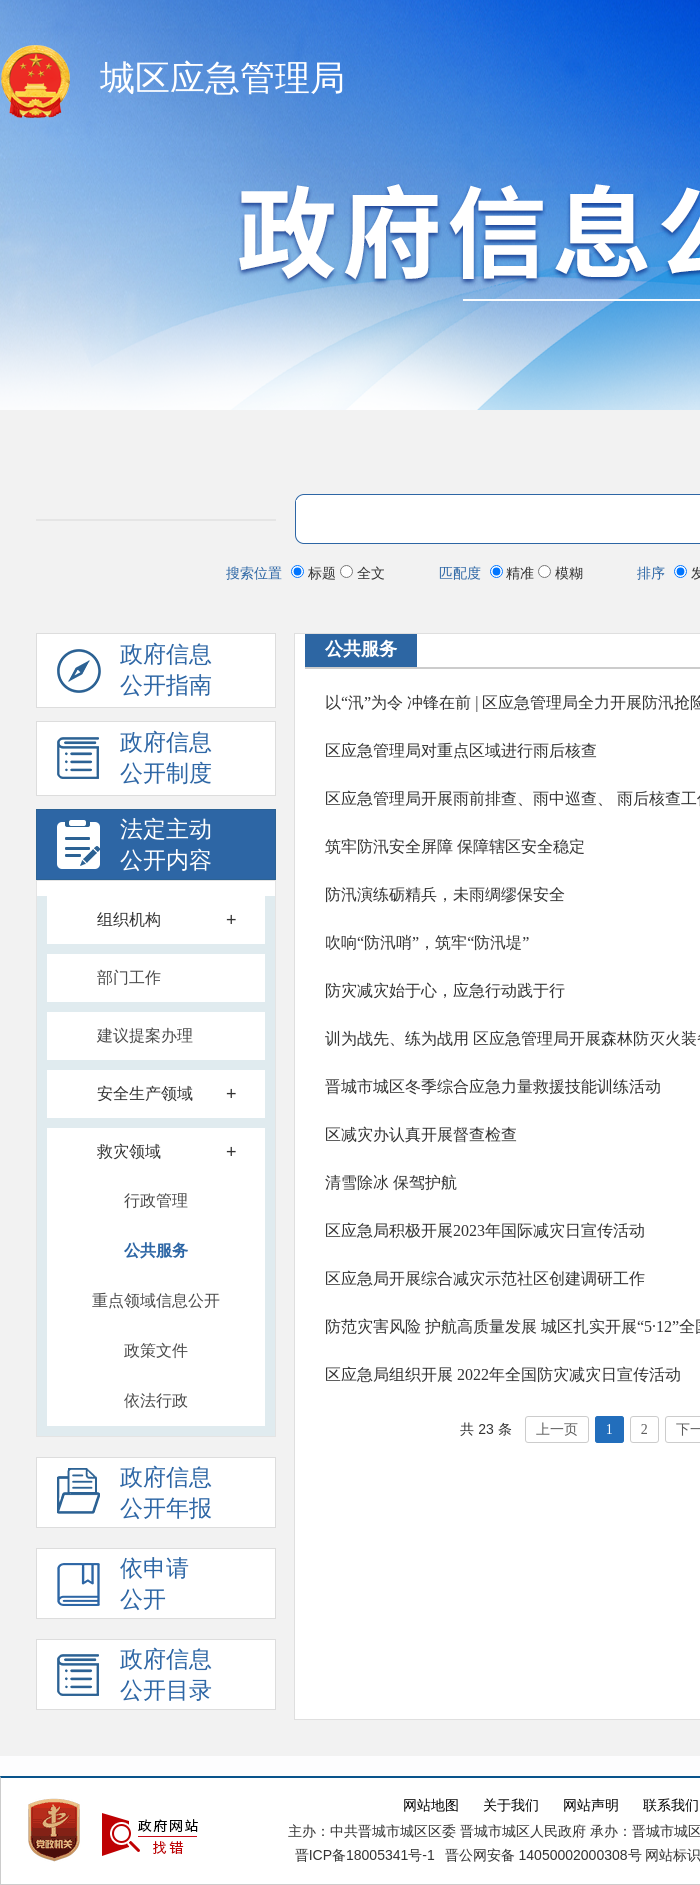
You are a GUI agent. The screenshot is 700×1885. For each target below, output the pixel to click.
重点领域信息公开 (156, 1300)
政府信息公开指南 (134, 675)
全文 (362, 573)
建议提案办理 (145, 1035)
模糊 (560, 573)
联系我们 (671, 1805)
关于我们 (511, 1805)
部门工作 (129, 977)
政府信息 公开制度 (134, 763)
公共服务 (156, 1250)
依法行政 (156, 1400)
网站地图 (431, 1805)
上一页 (557, 1429)
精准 (514, 573)
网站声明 (591, 1805)
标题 (315, 573)
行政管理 (156, 1200)
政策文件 (156, 1350)
